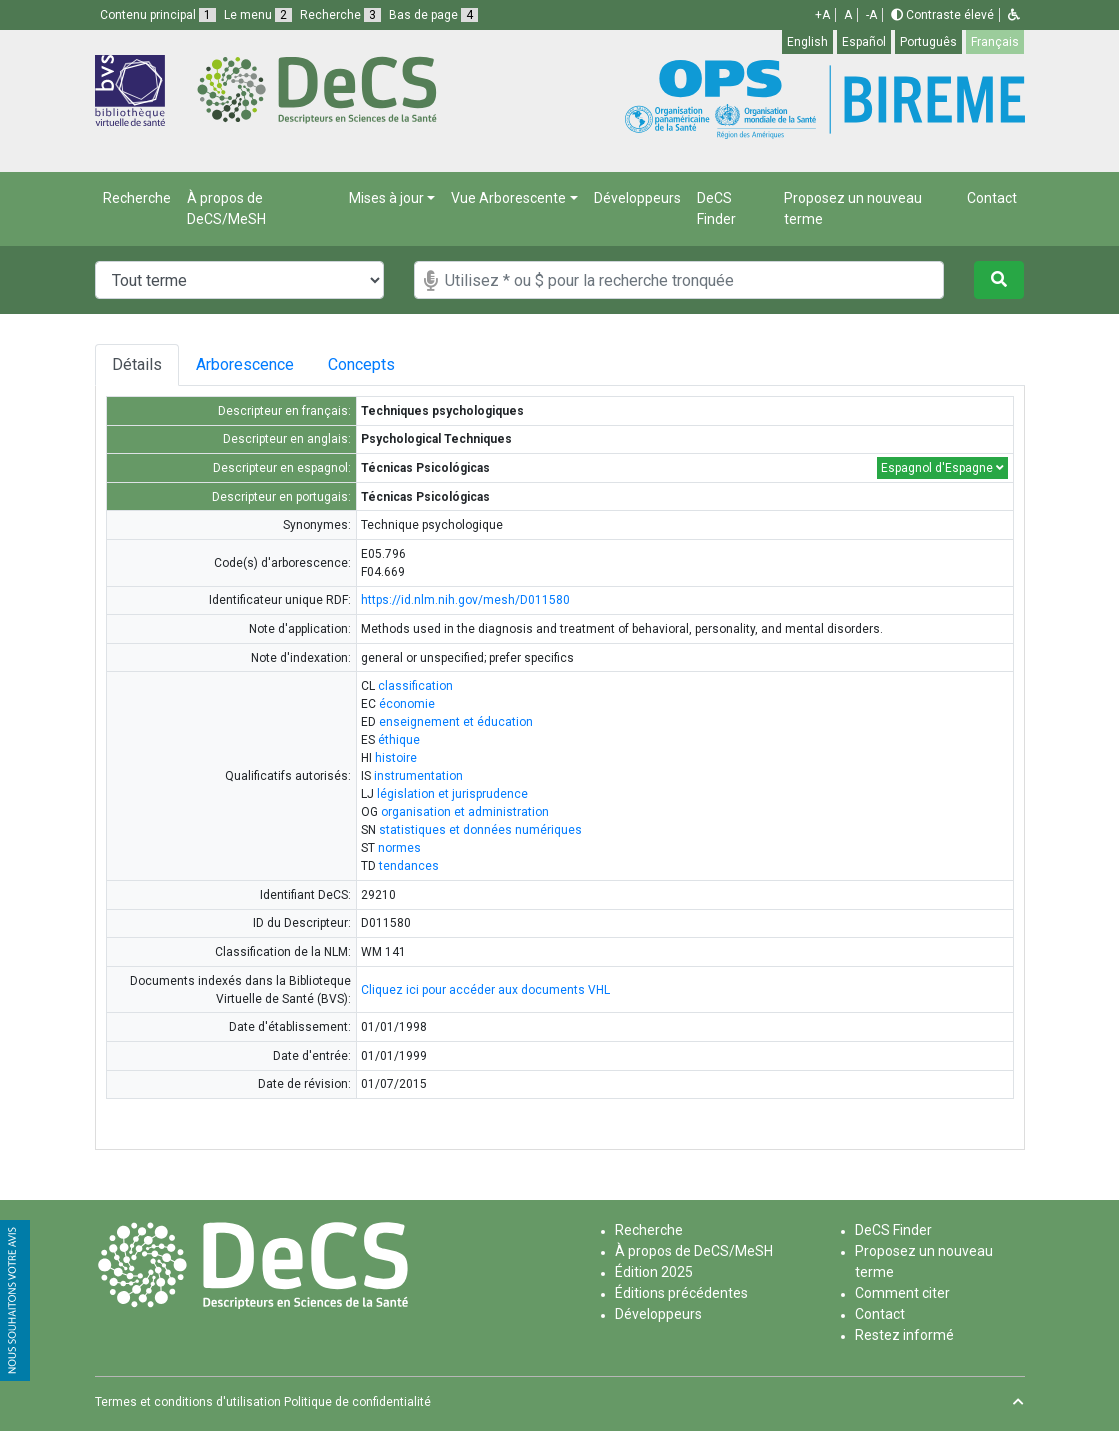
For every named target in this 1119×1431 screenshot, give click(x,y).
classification (415, 686)
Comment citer (902, 1293)
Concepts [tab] (376, 364)
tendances (409, 866)
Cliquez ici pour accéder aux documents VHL (485, 990)
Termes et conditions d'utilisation (188, 1402)
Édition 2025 (654, 1272)
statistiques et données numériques (480, 830)
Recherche (137, 198)
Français (995, 42)
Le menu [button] (258, 15)
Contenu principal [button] (158, 15)
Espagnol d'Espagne (942, 468)
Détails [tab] (137, 364)
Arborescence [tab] (247, 364)
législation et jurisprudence (452, 794)
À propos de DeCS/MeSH (226, 208)
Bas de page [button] (433, 15)
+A (822, 15)
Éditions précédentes (681, 1293)
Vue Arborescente (508, 198)
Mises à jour (386, 198)
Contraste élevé (942, 15)
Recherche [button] (340, 15)
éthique (399, 740)
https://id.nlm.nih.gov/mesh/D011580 (465, 600)
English (807, 42)
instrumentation (418, 776)
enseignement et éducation (456, 722)
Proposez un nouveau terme (853, 208)
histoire (396, 758)
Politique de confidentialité (357, 1402)
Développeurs (637, 198)
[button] (1014, 15)
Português (928, 42)
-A (871, 15)
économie (407, 704)
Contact (992, 198)
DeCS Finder (716, 208)
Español (864, 42)
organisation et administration (465, 812)
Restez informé (904, 1335)
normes (399, 848)
